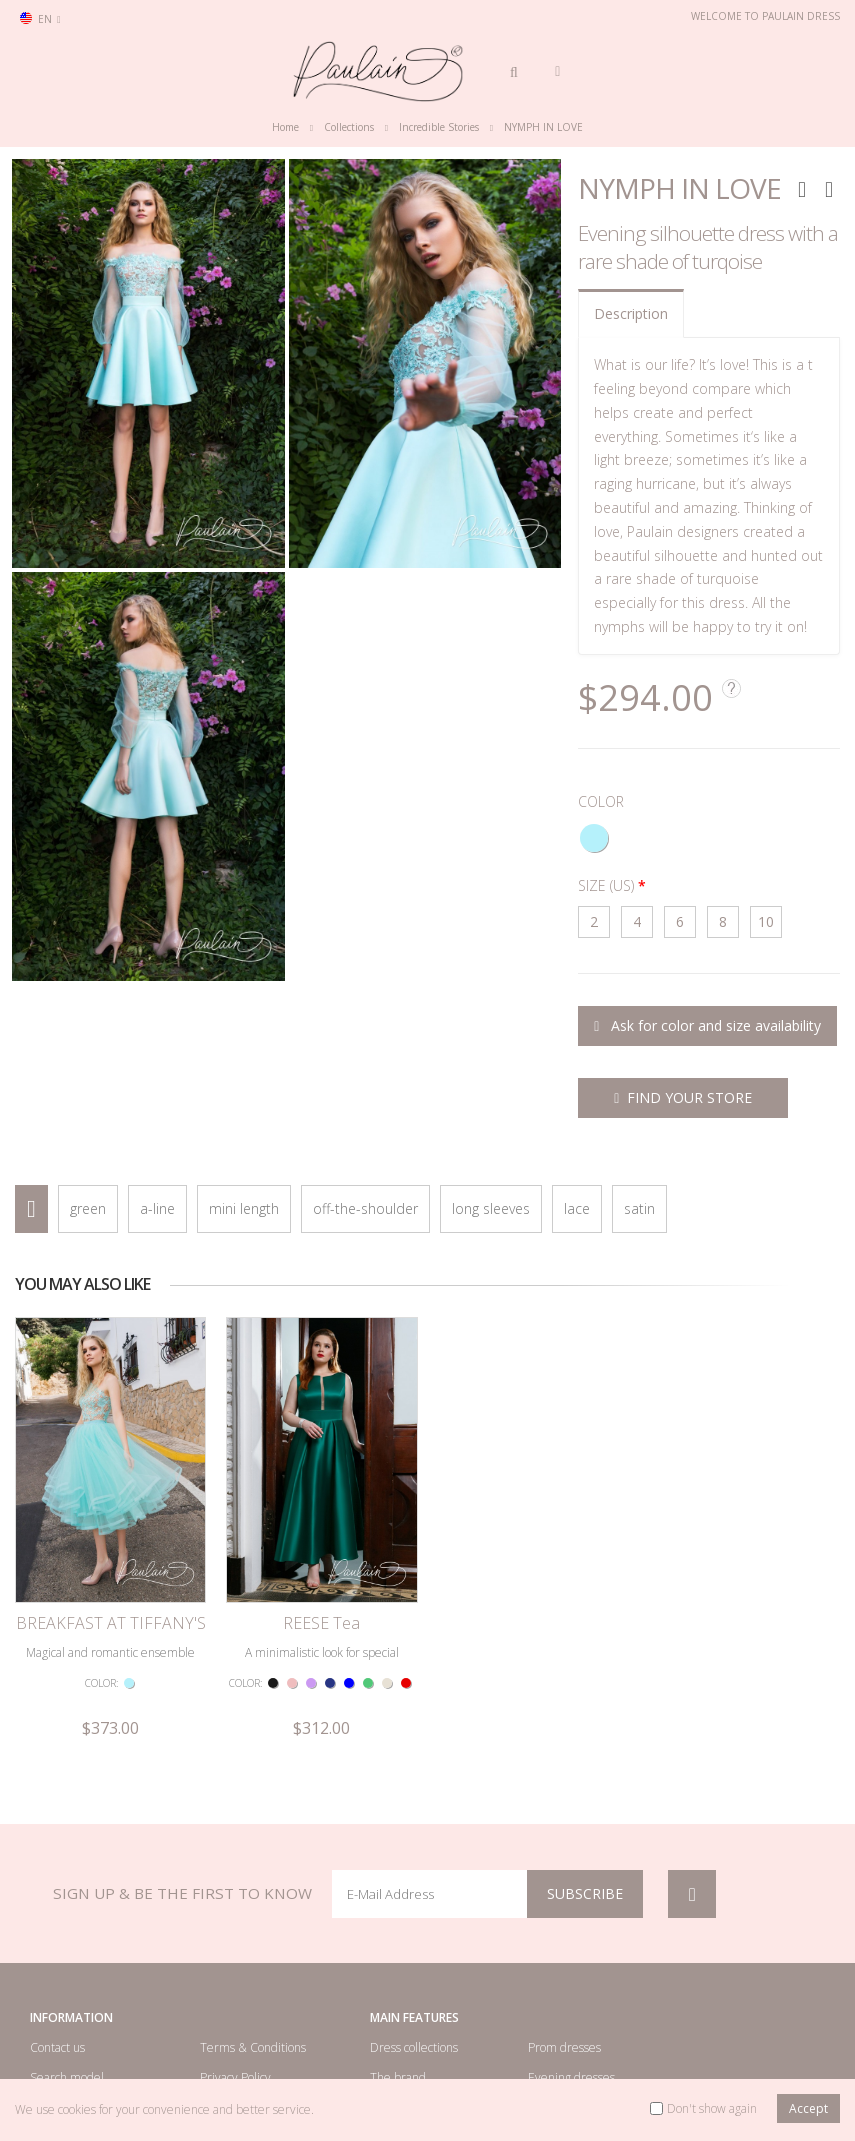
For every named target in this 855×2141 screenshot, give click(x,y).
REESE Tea (321, 1528)
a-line (157, 1208)
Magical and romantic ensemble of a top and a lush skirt (110, 1567)
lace (577, 1208)
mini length (244, 1208)
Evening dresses (571, 1982)
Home (285, 127)
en (40, 19)
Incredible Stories (439, 127)
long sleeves (491, 1208)
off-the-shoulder (365, 1208)
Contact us (57, 1952)
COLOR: (101, 1589)
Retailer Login (67, 2012)
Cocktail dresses (570, 2012)
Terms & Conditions (253, 1952)
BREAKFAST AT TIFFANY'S (111, 1528)
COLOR (601, 801)
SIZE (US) (606, 885)
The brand (398, 1982)
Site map (224, 2012)
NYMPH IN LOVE (543, 127)
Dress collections (414, 1952)
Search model (67, 1982)
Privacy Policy (235, 1982)
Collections (349, 127)
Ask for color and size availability (707, 1025)
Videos (387, 2012)
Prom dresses (564, 1952)
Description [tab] (631, 313)
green (88, 1208)
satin (639, 1208)
